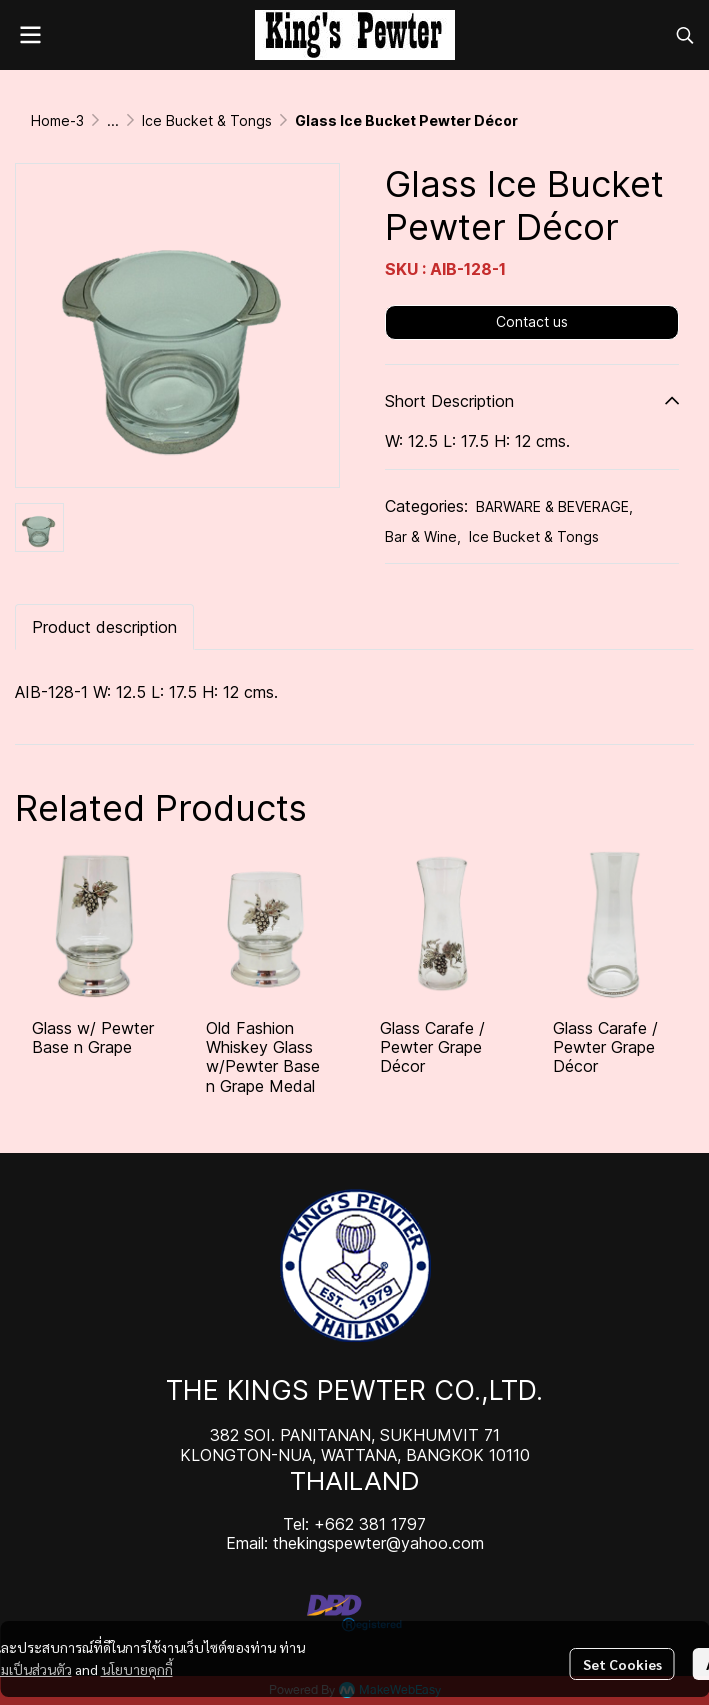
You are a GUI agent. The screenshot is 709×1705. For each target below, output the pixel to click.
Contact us (532, 321)
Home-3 (57, 120)
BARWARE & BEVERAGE (554, 506)
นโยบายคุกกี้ (137, 1669)
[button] (685, 35)
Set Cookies (622, 1664)
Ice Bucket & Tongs (207, 120)
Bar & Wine (423, 536)
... (113, 120)
